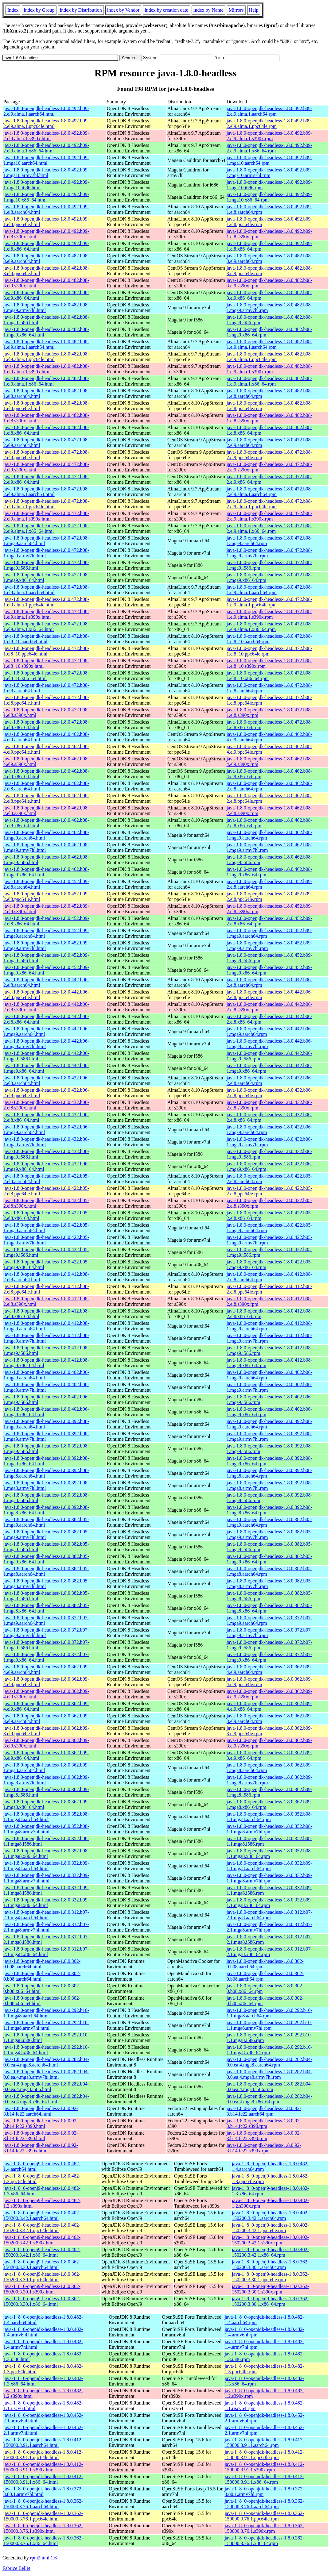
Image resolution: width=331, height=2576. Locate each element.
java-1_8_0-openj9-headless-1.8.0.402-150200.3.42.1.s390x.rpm (270, 2240)
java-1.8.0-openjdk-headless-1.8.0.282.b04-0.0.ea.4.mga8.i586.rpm (269, 2086)
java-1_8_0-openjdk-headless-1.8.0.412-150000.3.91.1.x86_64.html (43, 2479)
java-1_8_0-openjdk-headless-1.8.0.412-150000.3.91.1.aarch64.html (43, 2442)
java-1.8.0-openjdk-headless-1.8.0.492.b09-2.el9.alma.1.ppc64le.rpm (269, 123)
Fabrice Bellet (16, 2568)
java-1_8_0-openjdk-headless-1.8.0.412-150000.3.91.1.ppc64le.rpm (264, 2454)
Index (12, 10)
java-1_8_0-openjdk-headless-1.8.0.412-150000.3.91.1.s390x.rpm (264, 2467)
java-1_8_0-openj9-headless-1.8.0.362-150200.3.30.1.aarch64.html (41, 2264)
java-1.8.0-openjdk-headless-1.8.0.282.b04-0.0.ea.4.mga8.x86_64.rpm (269, 2098)
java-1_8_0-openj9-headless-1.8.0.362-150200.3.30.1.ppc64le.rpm (270, 2276)
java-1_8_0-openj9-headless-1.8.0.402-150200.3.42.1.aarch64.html (41, 2215)
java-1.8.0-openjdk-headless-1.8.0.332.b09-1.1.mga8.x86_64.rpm (269, 1902)
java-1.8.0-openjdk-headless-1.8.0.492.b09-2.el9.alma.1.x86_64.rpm (269, 148)
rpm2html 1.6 (43, 2557)
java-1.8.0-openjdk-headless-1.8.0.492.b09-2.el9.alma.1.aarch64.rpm (269, 111)
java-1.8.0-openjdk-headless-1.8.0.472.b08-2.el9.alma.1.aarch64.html (46, 491)
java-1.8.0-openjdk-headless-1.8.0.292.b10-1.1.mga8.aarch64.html (46, 2013)
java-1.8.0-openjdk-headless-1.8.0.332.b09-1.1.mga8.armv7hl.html (46, 1878)
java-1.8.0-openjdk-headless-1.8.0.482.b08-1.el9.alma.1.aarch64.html (46, 344)
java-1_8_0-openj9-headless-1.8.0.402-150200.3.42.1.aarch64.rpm (270, 2215)
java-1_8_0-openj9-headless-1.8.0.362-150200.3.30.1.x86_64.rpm (270, 2301)
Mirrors (236, 10)
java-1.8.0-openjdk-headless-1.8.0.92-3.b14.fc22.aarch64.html (40, 2111)
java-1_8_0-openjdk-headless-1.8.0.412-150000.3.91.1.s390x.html (43, 2467)
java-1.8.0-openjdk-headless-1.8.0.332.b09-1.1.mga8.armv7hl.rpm (269, 1878)
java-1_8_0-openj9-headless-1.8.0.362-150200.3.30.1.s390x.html (41, 2289)
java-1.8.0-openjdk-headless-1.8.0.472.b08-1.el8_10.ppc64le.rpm (269, 651)
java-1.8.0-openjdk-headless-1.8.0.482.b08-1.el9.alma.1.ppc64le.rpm (269, 356)
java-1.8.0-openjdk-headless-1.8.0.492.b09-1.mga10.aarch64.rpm (269, 160)
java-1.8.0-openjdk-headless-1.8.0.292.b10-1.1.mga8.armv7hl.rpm (269, 2025)
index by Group (39, 10)
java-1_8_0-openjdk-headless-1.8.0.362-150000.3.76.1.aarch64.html (43, 2503)
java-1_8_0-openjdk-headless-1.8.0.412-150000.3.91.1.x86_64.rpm (264, 2479)
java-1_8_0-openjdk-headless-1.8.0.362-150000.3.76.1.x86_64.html (43, 2540)
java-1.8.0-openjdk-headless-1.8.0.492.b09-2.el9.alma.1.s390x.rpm (269, 135)
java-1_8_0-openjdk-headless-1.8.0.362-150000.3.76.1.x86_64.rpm (264, 2540)
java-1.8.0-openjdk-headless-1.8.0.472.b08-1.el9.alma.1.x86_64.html (46, 626)
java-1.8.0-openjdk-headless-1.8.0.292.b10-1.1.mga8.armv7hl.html (46, 2025)
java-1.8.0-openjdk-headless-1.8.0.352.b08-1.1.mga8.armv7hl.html (46, 1829)
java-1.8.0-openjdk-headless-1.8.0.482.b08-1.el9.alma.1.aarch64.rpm (269, 344)
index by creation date (166, 10)
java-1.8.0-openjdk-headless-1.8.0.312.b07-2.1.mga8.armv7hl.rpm (269, 1927)
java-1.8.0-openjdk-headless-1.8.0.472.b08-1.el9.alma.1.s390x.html (46, 614)
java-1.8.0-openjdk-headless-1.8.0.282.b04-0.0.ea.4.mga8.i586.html (46, 2086)
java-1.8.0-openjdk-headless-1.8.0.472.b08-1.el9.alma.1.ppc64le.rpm (269, 602)
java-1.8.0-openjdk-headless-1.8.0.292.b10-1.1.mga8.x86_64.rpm (269, 2049)
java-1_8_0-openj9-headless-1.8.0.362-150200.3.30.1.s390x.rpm (270, 2289)
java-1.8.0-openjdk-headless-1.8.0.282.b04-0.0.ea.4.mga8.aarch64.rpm (269, 2062)
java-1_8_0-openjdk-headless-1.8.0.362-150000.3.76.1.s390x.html (43, 2528)
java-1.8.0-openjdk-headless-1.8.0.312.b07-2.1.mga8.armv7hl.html (46, 1927)
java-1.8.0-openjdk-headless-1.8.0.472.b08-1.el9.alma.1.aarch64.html (46, 589)
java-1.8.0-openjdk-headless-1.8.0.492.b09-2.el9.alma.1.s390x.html (46, 135)
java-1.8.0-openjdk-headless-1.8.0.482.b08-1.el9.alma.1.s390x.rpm (269, 368)
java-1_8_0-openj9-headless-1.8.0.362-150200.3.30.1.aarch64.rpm (270, 2264)
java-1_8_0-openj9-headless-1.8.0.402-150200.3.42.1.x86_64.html (41, 2252)
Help (254, 10)
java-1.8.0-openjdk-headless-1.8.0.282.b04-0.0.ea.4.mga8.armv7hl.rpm (269, 2074)
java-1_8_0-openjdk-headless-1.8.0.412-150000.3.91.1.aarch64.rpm (264, 2442)
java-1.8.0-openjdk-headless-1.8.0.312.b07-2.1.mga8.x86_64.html (46, 1951)
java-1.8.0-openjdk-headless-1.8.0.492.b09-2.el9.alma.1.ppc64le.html (46, 123)
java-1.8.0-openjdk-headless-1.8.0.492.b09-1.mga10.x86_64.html (46, 197)
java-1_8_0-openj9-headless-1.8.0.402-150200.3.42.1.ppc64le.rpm (270, 2227)
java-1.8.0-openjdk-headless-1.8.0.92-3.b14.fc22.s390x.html (40, 2148)
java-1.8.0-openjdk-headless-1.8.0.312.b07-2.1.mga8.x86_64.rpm (269, 1951)
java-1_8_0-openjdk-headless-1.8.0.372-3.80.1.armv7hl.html (43, 2491)
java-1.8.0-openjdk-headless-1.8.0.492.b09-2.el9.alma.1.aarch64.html (46, 111)
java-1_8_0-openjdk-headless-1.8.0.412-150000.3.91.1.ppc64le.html (43, 2454)
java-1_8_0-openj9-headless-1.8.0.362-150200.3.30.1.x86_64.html (41, 2301)
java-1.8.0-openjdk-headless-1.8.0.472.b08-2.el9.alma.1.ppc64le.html (46, 503)
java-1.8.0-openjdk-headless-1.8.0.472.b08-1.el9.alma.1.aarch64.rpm (269, 589)
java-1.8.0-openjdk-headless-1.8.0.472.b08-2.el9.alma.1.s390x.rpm (269, 516)
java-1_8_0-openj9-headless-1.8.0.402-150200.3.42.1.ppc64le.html (41, 2227)
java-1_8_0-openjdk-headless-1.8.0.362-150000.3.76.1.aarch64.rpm (264, 2503)
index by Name (208, 10)
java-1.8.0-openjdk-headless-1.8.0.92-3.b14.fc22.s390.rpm (264, 2123)
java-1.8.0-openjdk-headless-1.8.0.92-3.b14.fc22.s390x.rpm (264, 2148)
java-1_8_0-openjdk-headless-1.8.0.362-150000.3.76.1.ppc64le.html (43, 2516)
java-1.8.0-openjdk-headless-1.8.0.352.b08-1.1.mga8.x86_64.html (46, 1853)
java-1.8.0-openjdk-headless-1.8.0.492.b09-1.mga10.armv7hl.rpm (269, 172)
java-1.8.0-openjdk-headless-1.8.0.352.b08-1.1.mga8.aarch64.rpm (269, 1816)
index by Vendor (123, 10)
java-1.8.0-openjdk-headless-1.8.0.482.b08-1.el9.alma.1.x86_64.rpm (269, 381)
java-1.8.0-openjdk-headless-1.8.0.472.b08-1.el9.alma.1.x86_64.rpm (269, 626)
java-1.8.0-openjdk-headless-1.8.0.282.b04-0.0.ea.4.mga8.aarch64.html (46, 2062)
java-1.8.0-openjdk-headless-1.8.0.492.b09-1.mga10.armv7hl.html (46, 172)
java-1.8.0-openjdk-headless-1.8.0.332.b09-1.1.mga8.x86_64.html (46, 1902)
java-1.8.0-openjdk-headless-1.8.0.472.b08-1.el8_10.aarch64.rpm (269, 638)
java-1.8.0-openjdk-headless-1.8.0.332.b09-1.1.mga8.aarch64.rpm (269, 1865)
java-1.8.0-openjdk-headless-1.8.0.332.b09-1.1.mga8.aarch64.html (46, 1865)
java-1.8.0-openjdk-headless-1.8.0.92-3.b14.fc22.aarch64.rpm (264, 2111)
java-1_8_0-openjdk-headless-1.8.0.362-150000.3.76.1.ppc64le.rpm (264, 2516)
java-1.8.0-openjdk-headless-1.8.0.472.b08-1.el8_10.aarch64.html (46, 638)
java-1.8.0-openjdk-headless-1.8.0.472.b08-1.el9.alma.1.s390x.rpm (269, 614)
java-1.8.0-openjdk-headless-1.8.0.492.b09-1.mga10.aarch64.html (46, 160)
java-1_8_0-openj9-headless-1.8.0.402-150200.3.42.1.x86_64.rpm (270, 2252)
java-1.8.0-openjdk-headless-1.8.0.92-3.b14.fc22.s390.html (40, 2123)
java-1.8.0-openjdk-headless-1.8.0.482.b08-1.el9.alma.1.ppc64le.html (46, 356)
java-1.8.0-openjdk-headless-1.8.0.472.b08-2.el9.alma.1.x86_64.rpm (269, 528)
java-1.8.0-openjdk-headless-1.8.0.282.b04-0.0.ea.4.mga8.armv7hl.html (46, 2074)
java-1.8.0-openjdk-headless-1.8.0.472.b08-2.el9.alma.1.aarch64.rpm (269, 491)
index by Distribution (81, 10)
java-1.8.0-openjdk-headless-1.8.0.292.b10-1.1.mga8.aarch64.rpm (269, 2013)
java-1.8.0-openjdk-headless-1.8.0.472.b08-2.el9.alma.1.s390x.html (46, 516)
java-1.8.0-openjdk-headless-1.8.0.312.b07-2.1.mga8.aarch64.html (46, 1914)
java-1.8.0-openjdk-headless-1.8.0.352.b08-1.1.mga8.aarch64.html (46, 1816)
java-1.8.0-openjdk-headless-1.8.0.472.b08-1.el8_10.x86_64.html (46, 675)
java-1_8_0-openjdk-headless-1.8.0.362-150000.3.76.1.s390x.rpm (264, 2528)
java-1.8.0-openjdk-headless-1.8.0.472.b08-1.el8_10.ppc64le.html (46, 651)
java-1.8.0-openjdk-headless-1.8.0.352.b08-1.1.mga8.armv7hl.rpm (269, 1829)
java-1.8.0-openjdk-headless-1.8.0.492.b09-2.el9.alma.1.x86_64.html (46, 148)
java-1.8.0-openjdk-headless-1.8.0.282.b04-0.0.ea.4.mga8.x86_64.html (46, 2098)
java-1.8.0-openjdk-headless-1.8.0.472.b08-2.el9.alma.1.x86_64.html (46, 528)
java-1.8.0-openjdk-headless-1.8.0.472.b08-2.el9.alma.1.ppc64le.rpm (269, 503)
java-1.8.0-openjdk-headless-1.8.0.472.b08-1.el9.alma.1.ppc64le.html (46, 602)
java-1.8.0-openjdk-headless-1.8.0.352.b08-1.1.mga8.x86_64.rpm (269, 1853)
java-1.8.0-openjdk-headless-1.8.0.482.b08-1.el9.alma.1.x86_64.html (46, 381)
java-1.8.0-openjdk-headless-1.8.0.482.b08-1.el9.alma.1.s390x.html (46, 368)
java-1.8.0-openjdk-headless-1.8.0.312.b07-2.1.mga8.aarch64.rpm (269, 1914)
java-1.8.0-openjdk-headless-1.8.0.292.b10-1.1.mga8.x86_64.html (46, 2049)
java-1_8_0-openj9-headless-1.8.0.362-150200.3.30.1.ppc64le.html (41, 2276)
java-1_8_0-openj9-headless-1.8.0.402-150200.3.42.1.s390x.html (41, 2240)
